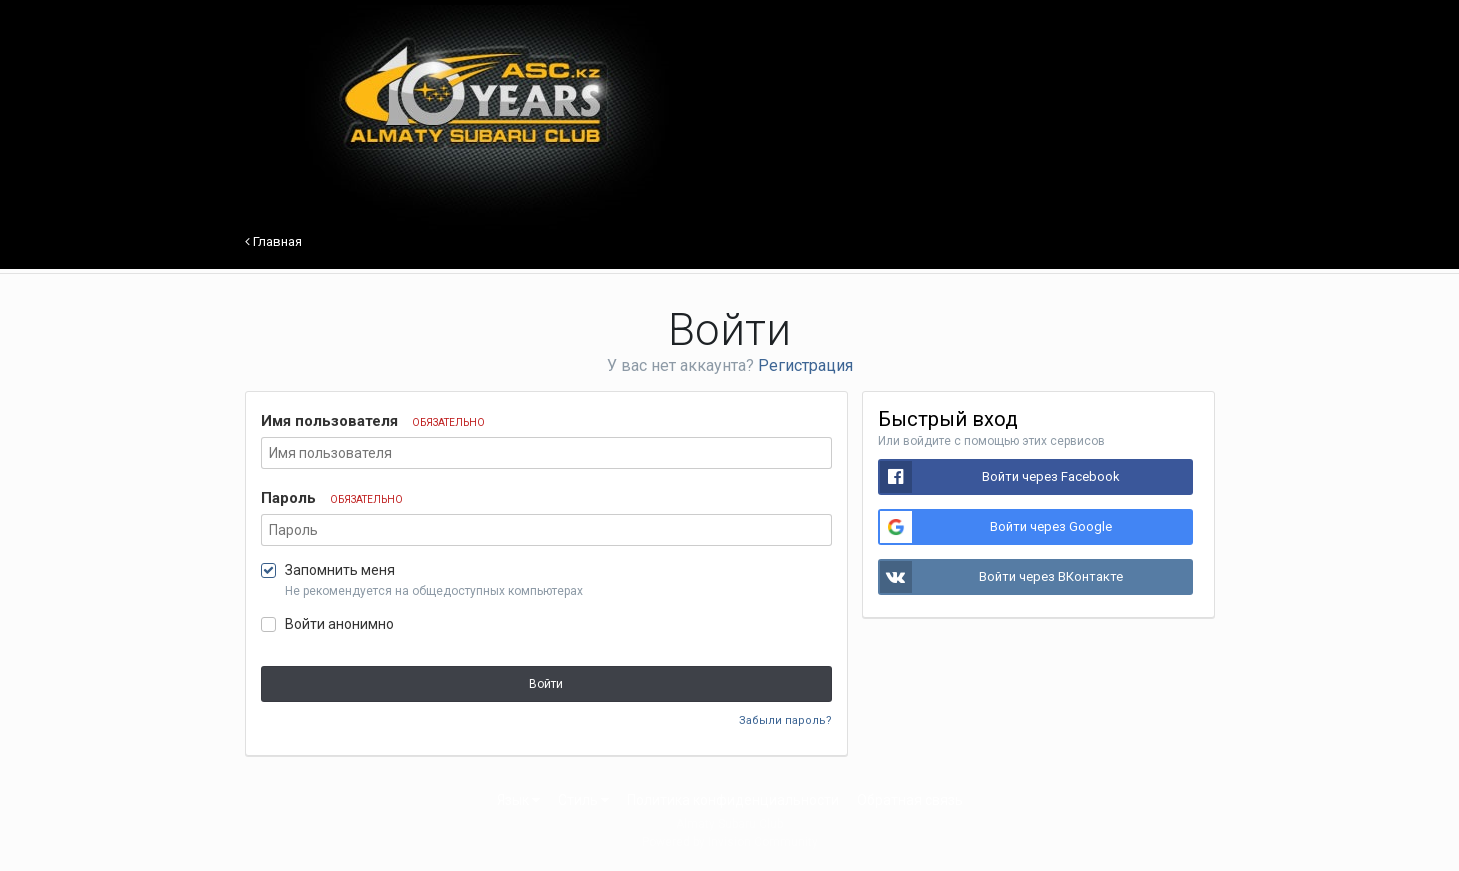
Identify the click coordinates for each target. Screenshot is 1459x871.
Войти (546, 684)
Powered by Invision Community (730, 842)
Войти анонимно (339, 624)
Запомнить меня (340, 570)
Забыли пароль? (785, 720)
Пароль (332, 498)
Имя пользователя (373, 421)
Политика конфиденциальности (733, 800)
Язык (518, 800)
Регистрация (805, 365)
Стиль (583, 800)
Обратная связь (910, 800)
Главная (273, 241)
